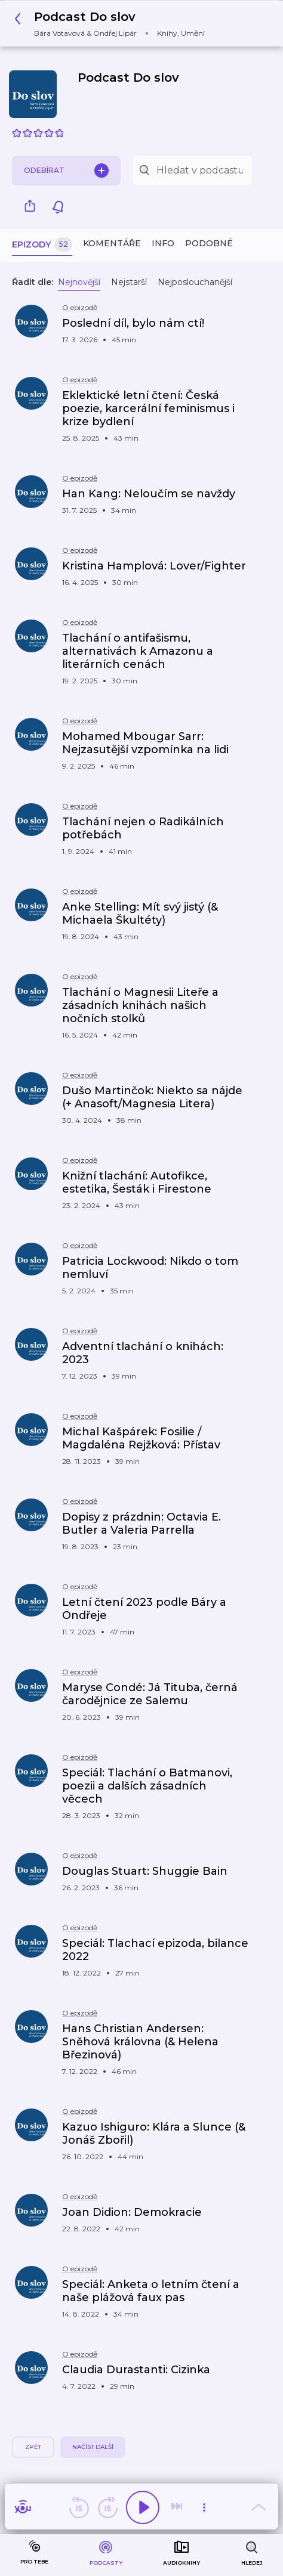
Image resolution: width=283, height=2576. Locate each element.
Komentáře (112, 243)
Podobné (209, 243)
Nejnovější (79, 282)
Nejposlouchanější (195, 282)
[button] (113, 24)
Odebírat (66, 170)
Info (163, 243)
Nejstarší (129, 282)
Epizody (42, 245)
